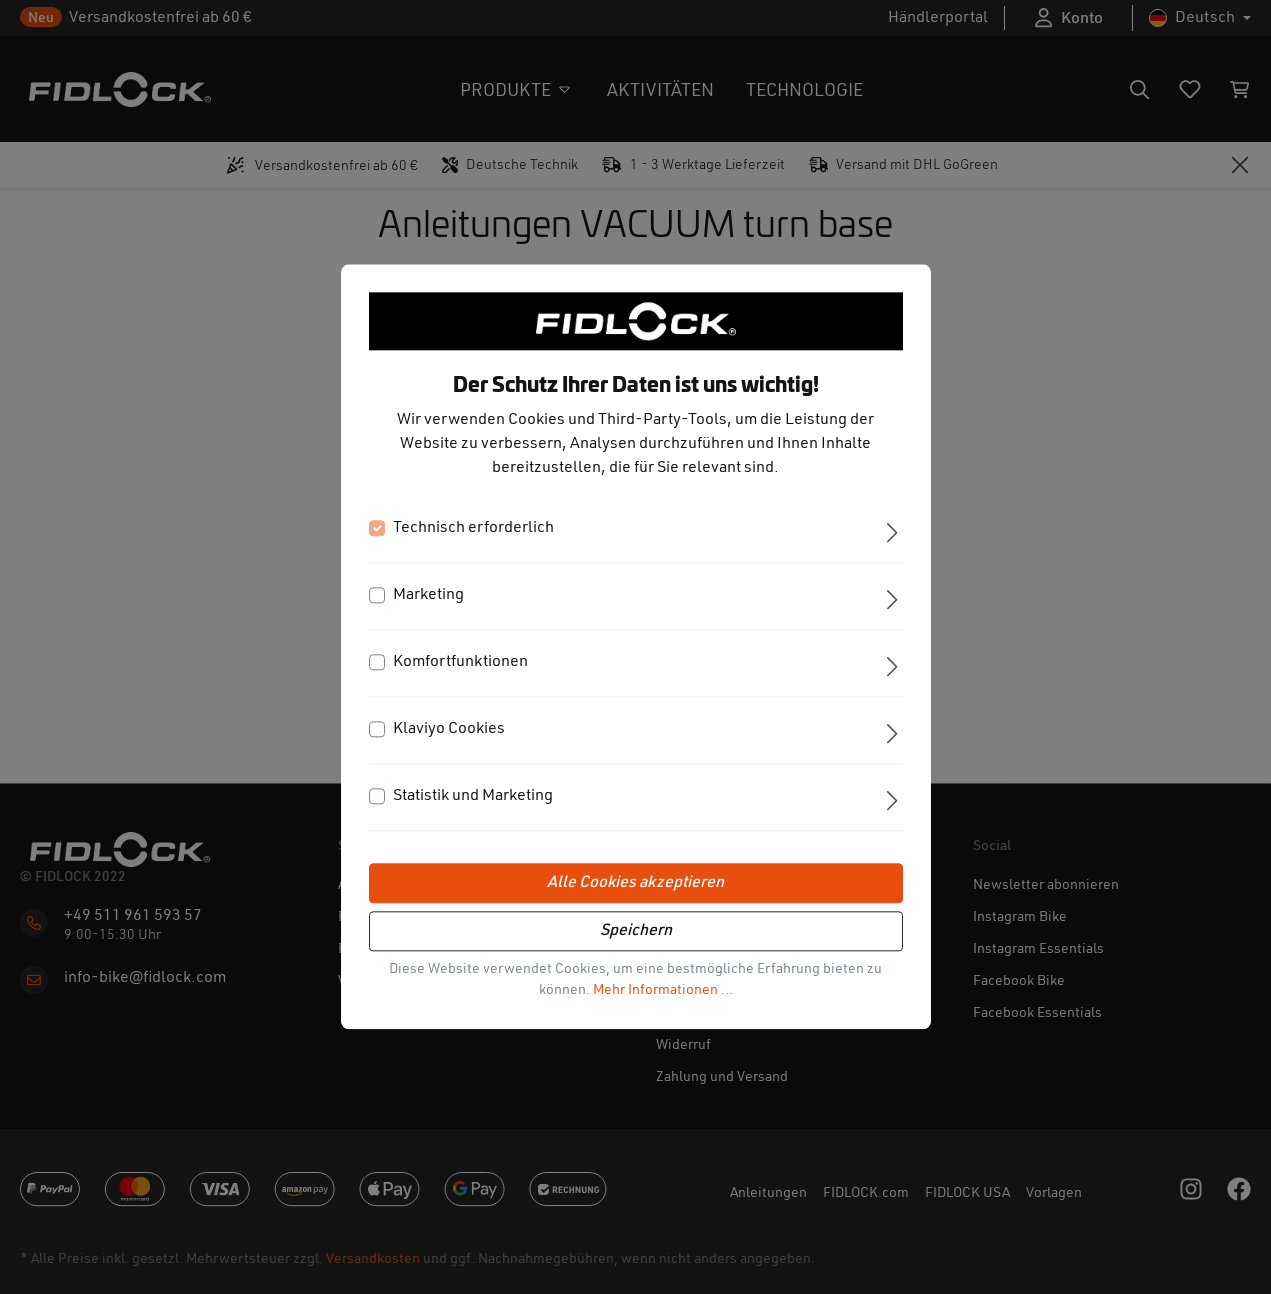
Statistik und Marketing (473, 797)
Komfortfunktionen (460, 663)
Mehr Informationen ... (663, 991)
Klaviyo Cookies (449, 730)
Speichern (636, 932)
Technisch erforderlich (473, 529)
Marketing (428, 596)
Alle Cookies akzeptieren (635, 884)
